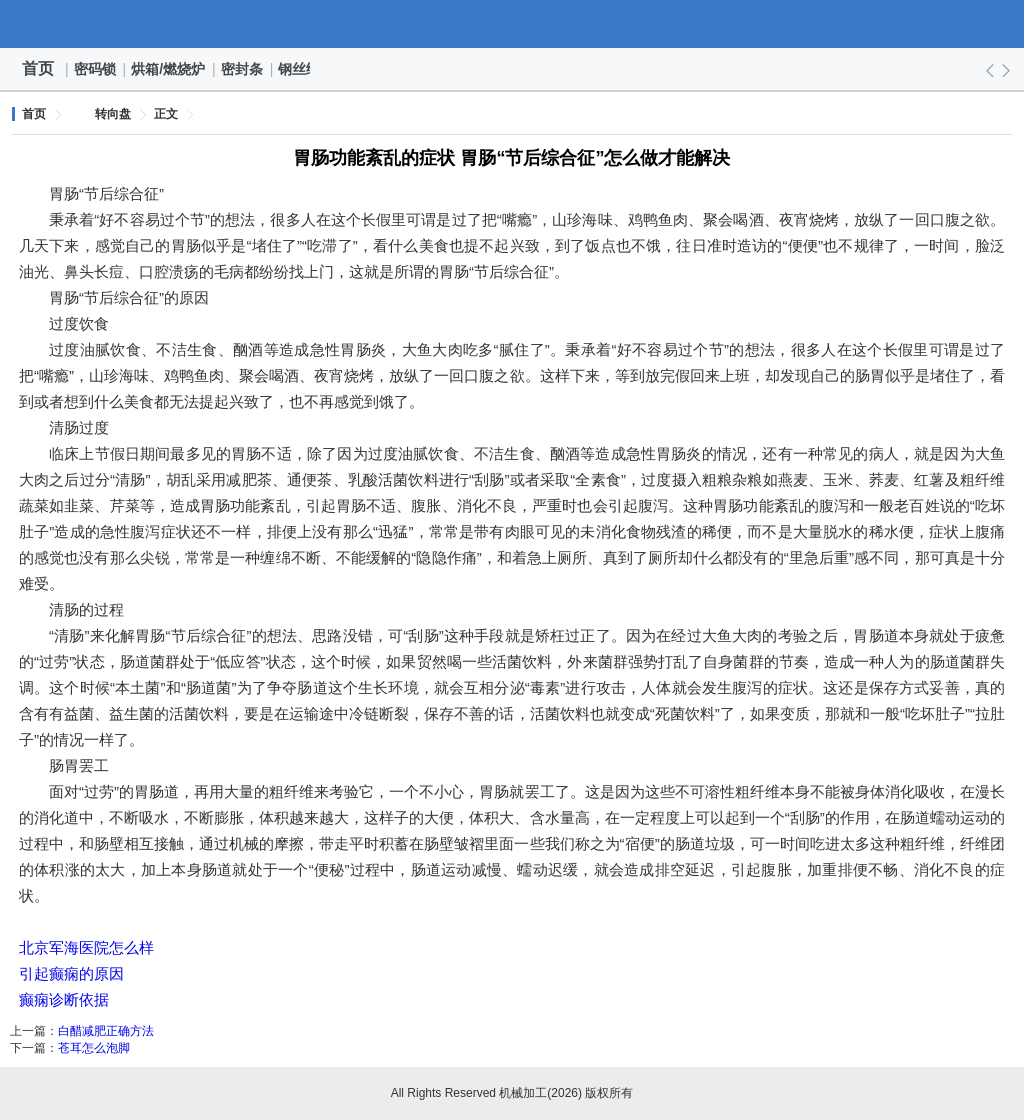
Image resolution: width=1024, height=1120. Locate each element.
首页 (38, 68)
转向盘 (113, 114)
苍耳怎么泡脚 (94, 1048)
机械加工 (512, 24)
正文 (166, 114)
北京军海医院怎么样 (86, 947)
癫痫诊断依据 (64, 999)
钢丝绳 (300, 69)
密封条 (243, 69)
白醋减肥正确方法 (106, 1031)
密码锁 (96, 69)
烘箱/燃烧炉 (169, 69)
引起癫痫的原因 (71, 973)
